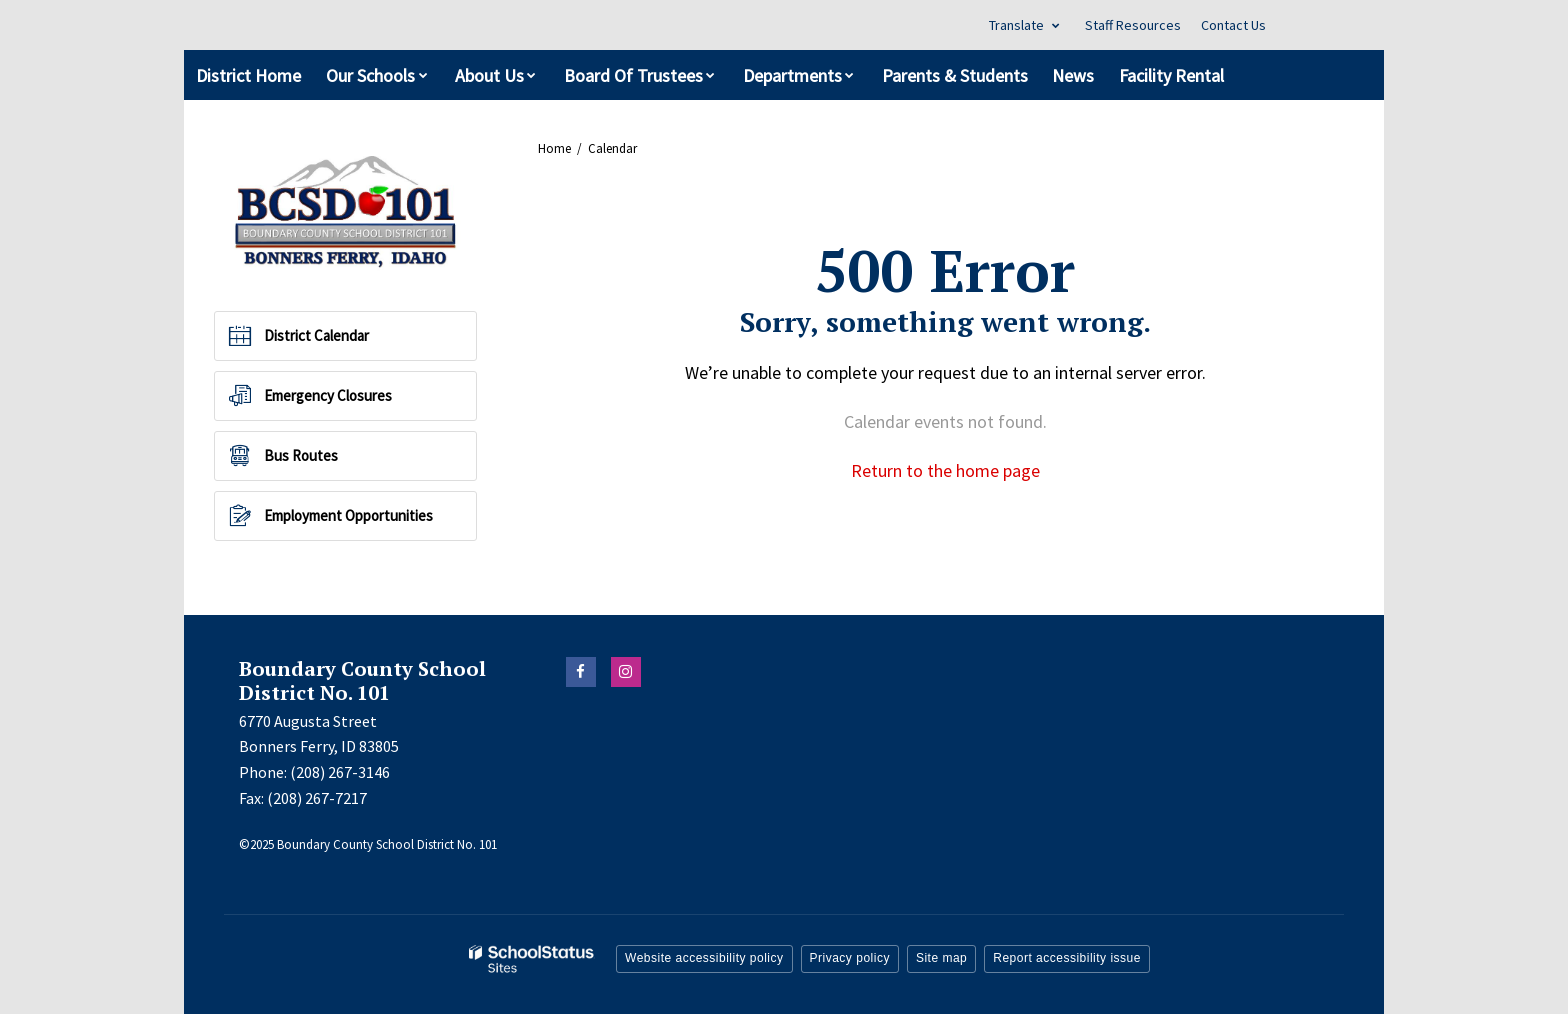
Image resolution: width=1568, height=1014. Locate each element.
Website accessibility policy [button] (704, 958)
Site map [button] (941, 958)
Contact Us (1233, 25)
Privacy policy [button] (850, 958)
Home (554, 148)
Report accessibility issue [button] (1067, 958)
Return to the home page (945, 470)
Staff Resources (1133, 25)
